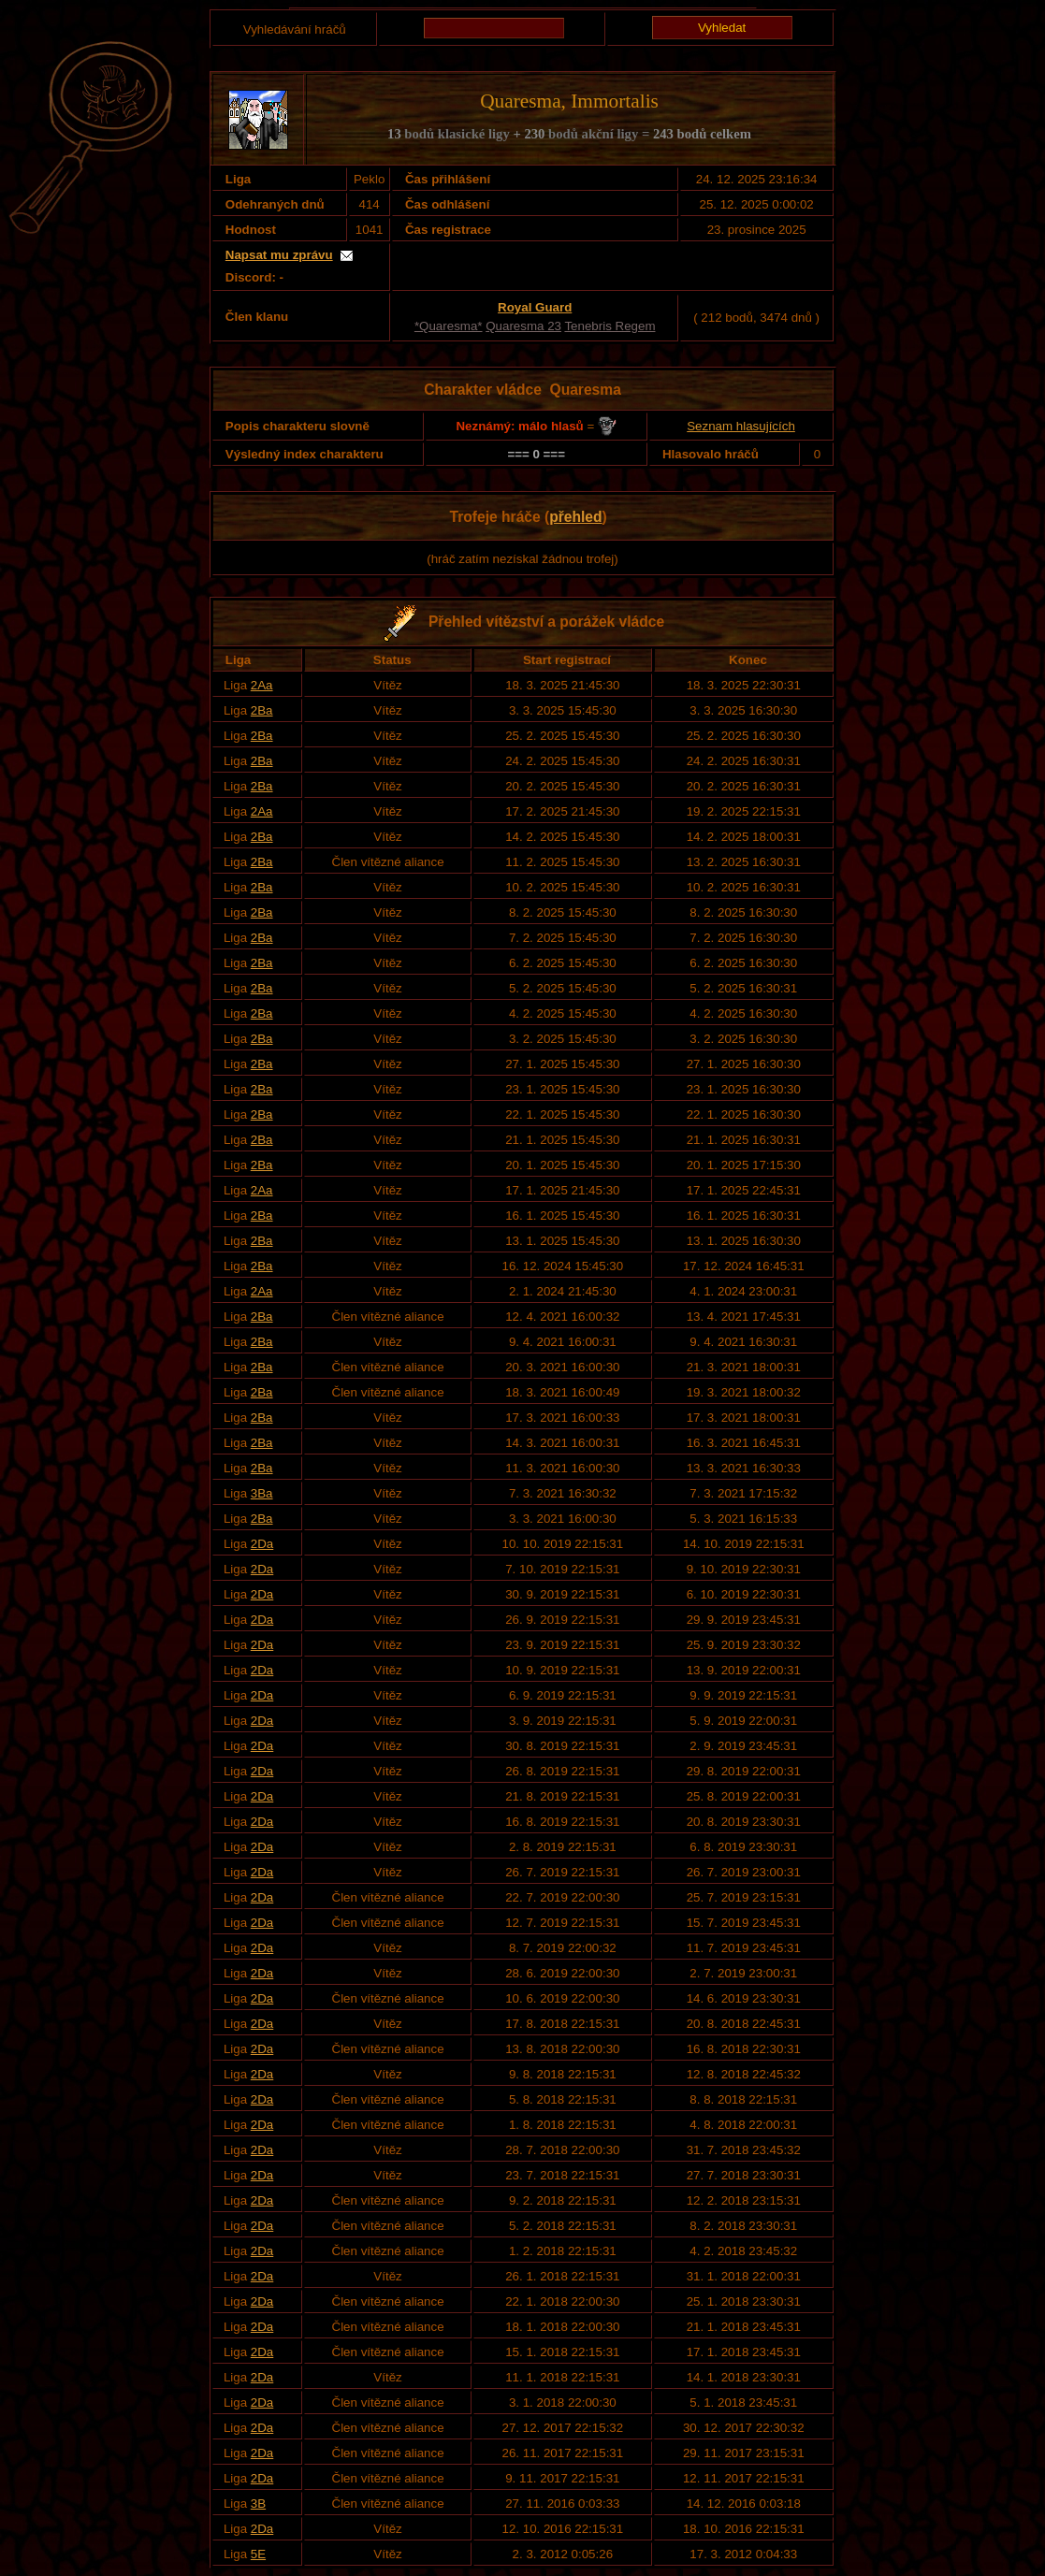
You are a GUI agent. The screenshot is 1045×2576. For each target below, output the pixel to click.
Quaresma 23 (523, 326)
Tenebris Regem (609, 326)
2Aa (262, 685)
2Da (262, 1544)
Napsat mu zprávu (279, 255)
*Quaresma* (448, 326)
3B (258, 2503)
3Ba (262, 1493)
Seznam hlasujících (741, 426)
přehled (575, 517)
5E (258, 2554)
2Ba (262, 710)
